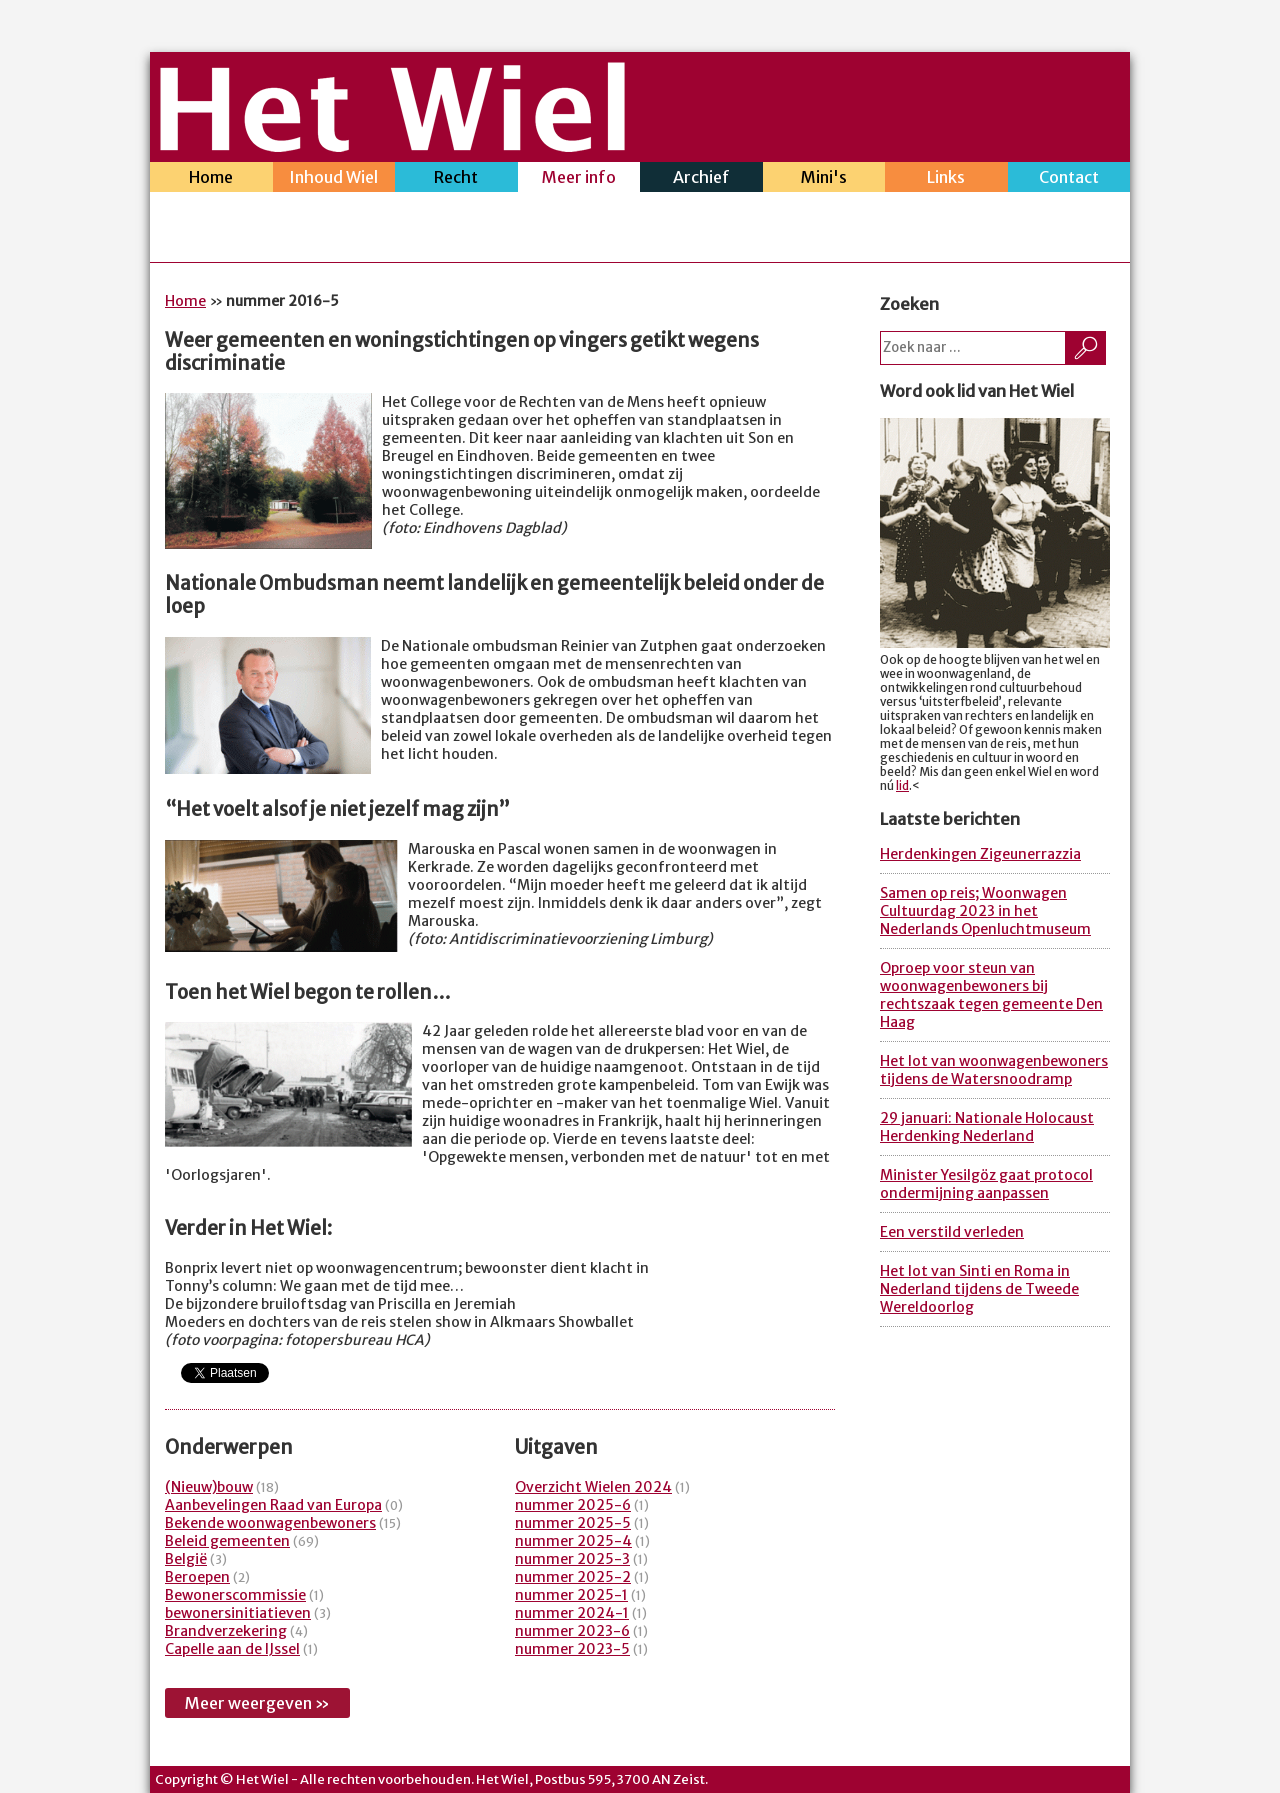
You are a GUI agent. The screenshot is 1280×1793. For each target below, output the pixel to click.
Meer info (579, 179)
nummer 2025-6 (573, 1505)
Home (211, 179)
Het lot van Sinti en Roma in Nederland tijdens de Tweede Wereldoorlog (979, 1289)
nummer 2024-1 (572, 1613)
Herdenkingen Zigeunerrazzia (980, 854)
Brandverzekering (226, 1631)
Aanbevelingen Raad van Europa (273, 1505)
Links (946, 179)
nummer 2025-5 (573, 1523)
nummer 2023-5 (572, 1649)
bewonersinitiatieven (238, 1613)
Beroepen (197, 1577)
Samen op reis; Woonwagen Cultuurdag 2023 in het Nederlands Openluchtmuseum (985, 911)
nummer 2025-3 (572, 1559)
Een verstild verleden (952, 1232)
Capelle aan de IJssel (232, 1649)
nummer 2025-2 (573, 1577)
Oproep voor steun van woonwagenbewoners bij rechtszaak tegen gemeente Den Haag (991, 995)
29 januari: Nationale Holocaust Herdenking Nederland (987, 1127)
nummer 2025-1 (571, 1595)
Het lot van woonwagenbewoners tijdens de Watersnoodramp (994, 1070)
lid (902, 786)
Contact (1069, 179)
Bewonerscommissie (235, 1595)
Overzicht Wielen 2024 (593, 1487)
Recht (456, 179)
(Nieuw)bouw (209, 1487)
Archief (701, 179)
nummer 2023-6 (572, 1631)
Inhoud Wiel (334, 179)
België (186, 1559)
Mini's (824, 179)
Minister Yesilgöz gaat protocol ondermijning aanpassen (986, 1184)
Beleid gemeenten (227, 1541)
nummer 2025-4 (573, 1541)
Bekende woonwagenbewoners (270, 1523)
